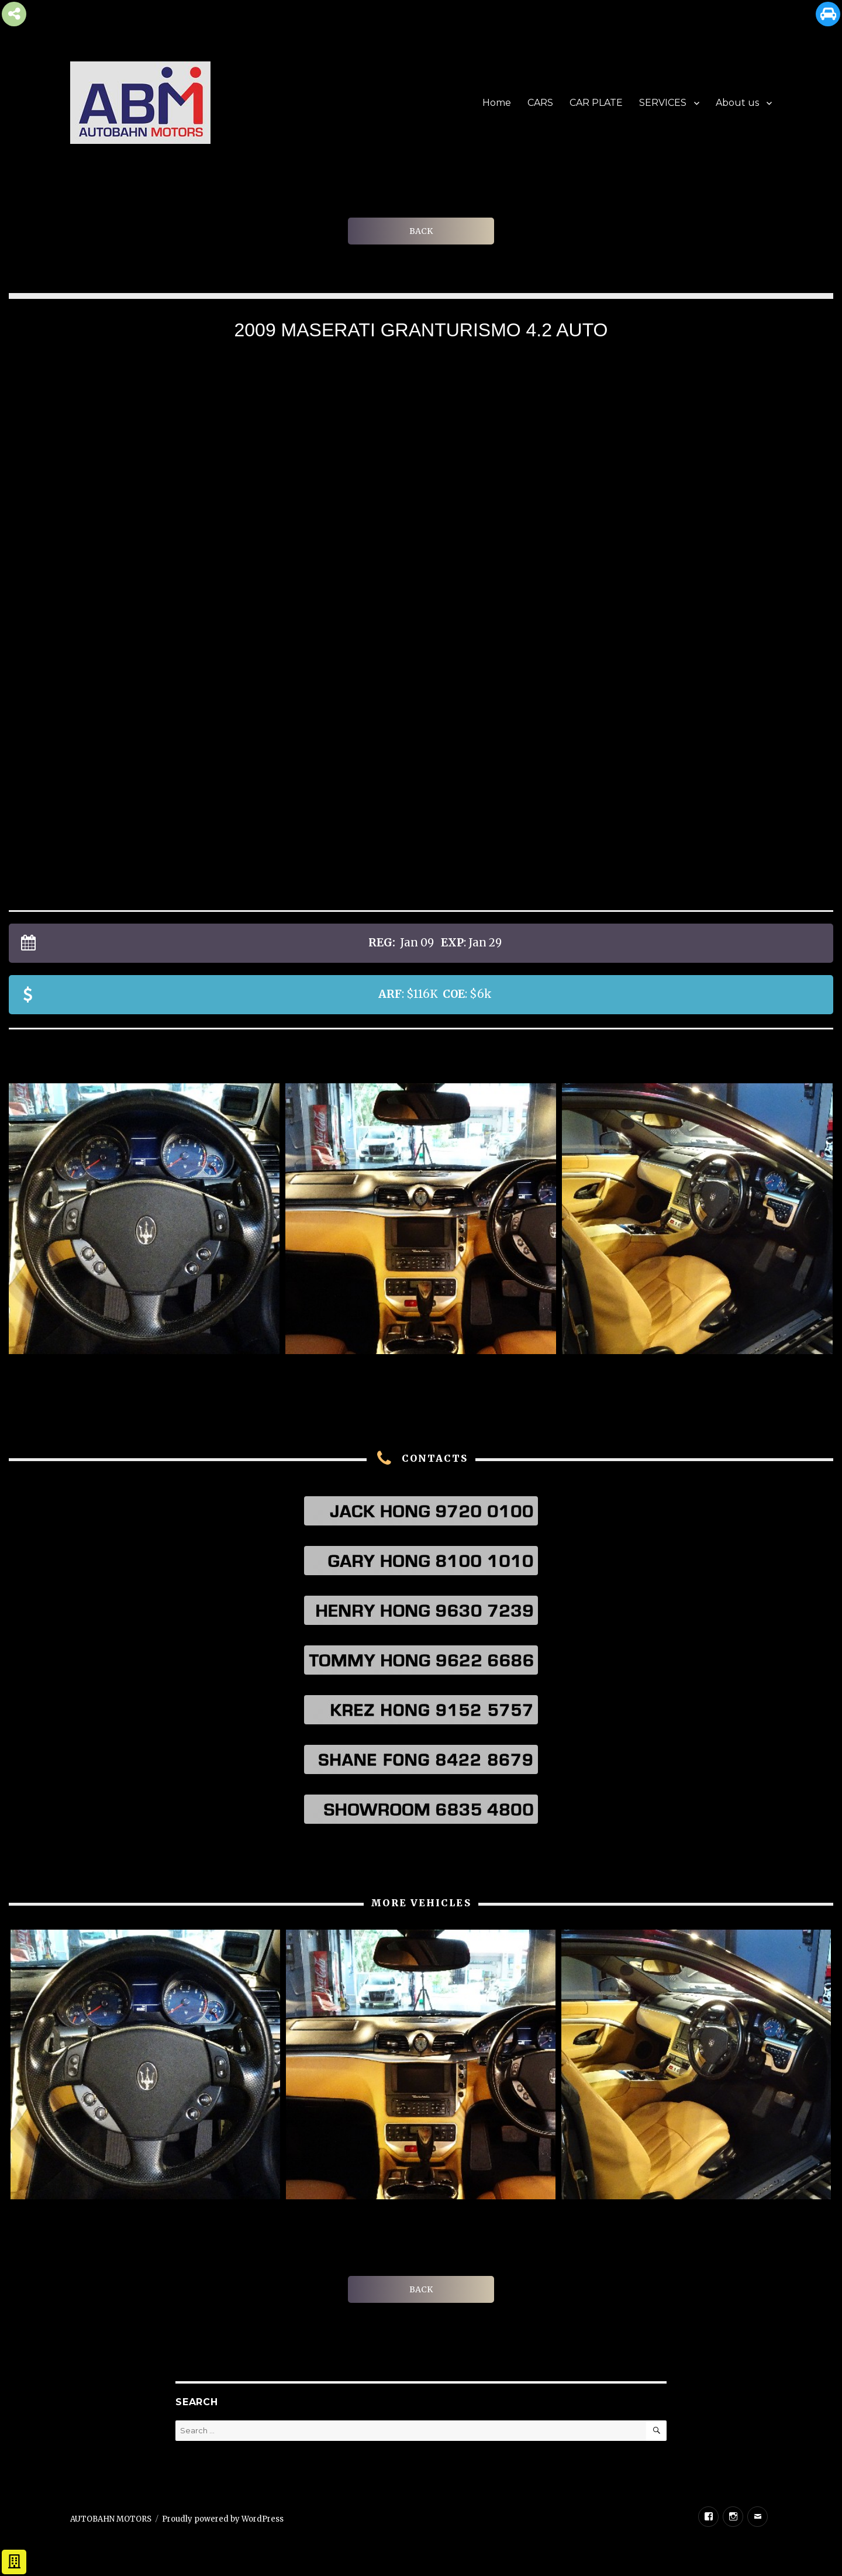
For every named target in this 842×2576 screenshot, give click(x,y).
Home (496, 102)
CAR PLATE (596, 102)
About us (737, 102)
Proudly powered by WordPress (223, 2519)
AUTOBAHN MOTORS (110, 2519)
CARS (540, 102)
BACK (421, 231)
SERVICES (662, 102)
